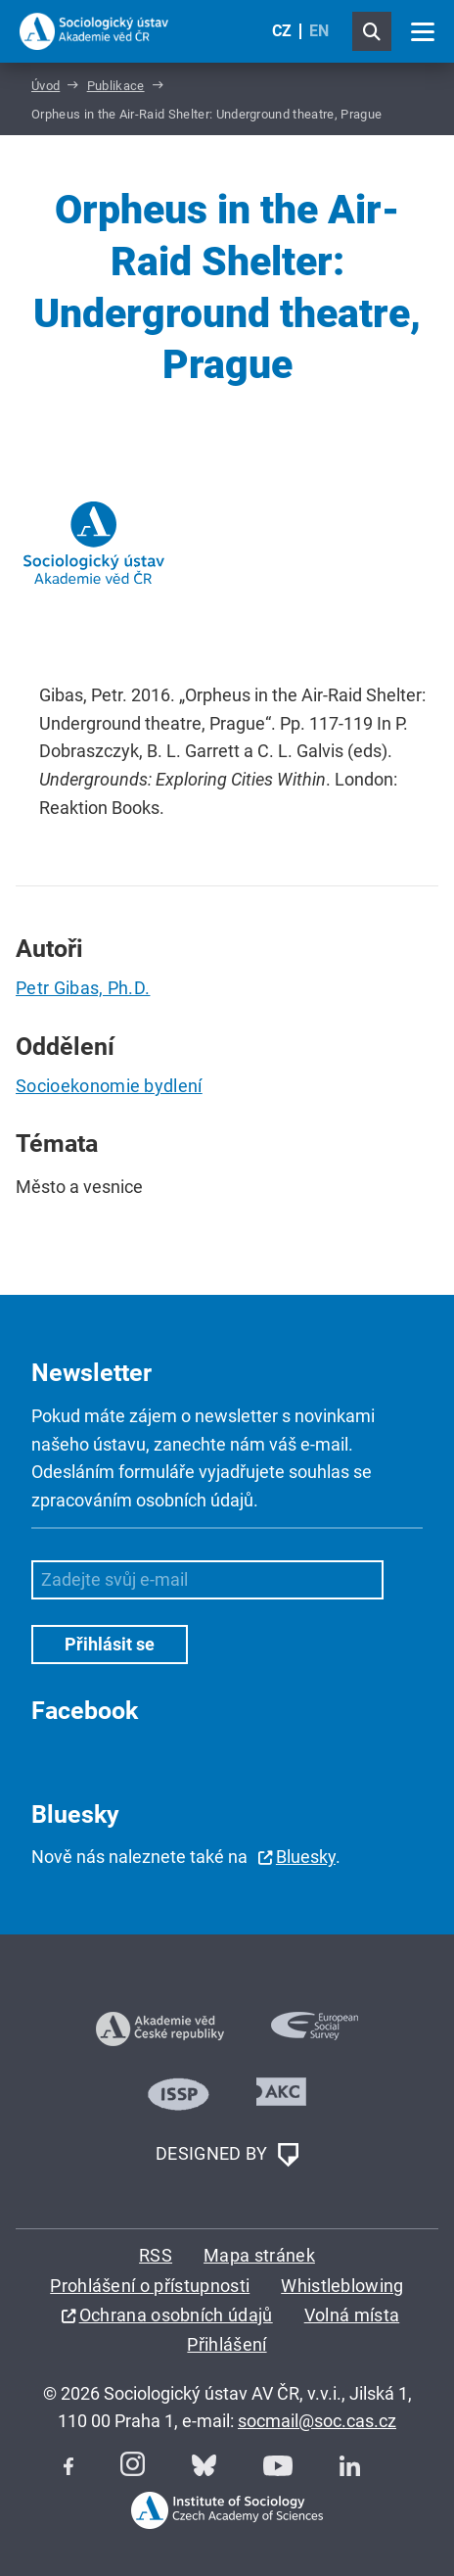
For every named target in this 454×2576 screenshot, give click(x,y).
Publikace (116, 85)
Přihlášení (226, 2344)
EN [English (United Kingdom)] (319, 31)
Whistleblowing (342, 2285)
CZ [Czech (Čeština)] (282, 31)
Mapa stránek (259, 2255)
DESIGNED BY (227, 2155)
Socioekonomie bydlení (109, 1085)
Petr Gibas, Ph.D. (83, 988)
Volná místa (352, 2315)
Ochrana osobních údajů (176, 2315)
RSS (155, 2255)
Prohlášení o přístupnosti (150, 2285)
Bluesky (306, 1856)
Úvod (45, 85)
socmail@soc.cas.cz (317, 2420)
